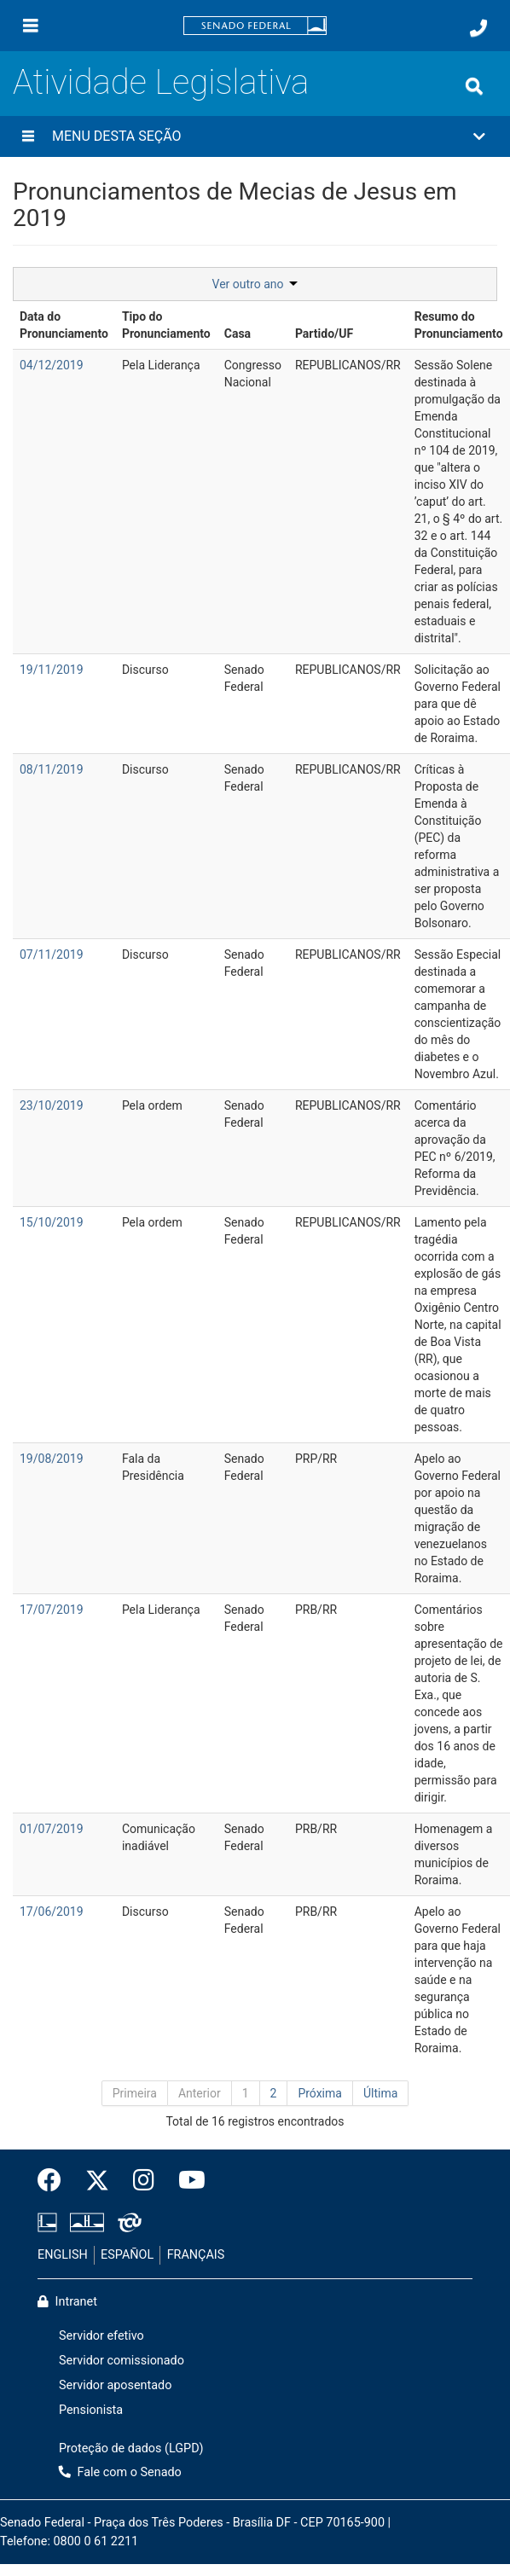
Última (380, 2093)
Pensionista (91, 2410)
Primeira (135, 2093)
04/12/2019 (52, 365)
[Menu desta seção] (28, 136)
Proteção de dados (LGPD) (131, 2448)
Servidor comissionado (121, 2360)
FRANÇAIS (196, 2255)
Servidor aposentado (115, 2385)
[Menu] (31, 25)
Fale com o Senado (120, 2472)
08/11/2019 (52, 769)
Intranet (67, 2302)
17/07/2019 (52, 1609)
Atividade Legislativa (161, 82)
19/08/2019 (52, 1458)
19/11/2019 (52, 669)
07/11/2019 (52, 954)
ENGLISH (63, 2255)
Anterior (199, 2093)
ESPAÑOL (127, 2255)
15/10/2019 (52, 1222)
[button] (255, 136)
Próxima (320, 2093)
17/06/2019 (52, 1911)
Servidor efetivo (101, 2336)
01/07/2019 (52, 1829)
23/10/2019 (52, 1105)
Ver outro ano (255, 284)
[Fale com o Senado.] (478, 28)
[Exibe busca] (474, 86)
